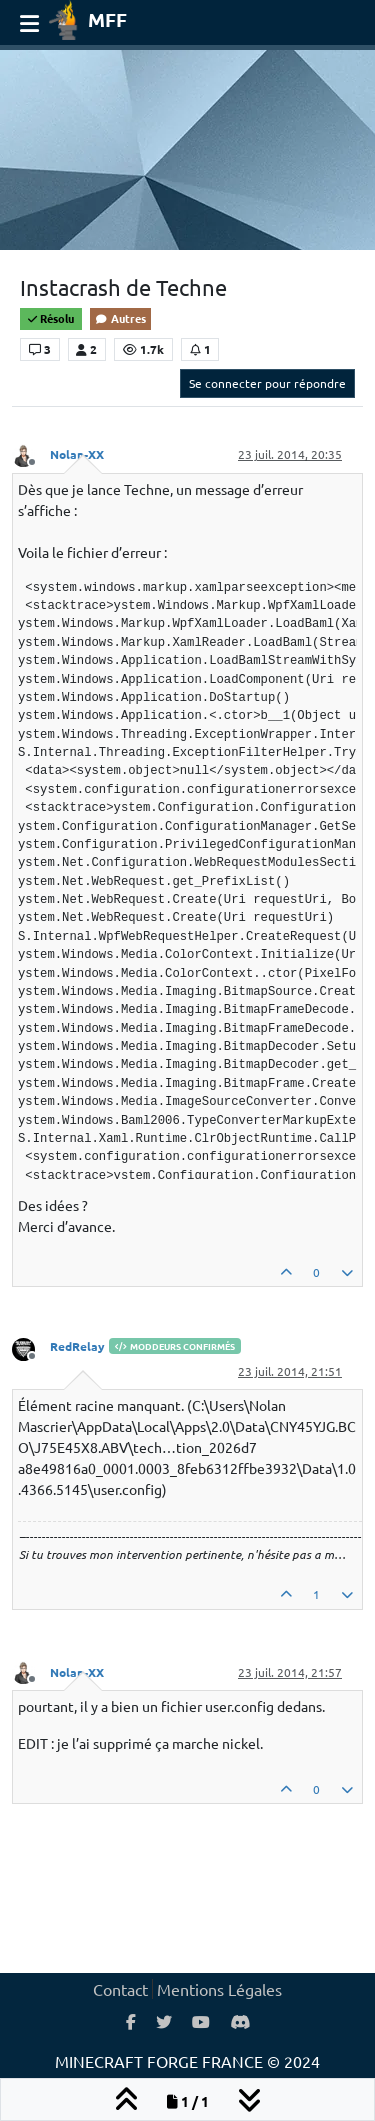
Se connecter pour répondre (267, 383)
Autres (120, 318)
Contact (120, 1989)
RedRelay (77, 1346)
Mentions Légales (219, 1989)
